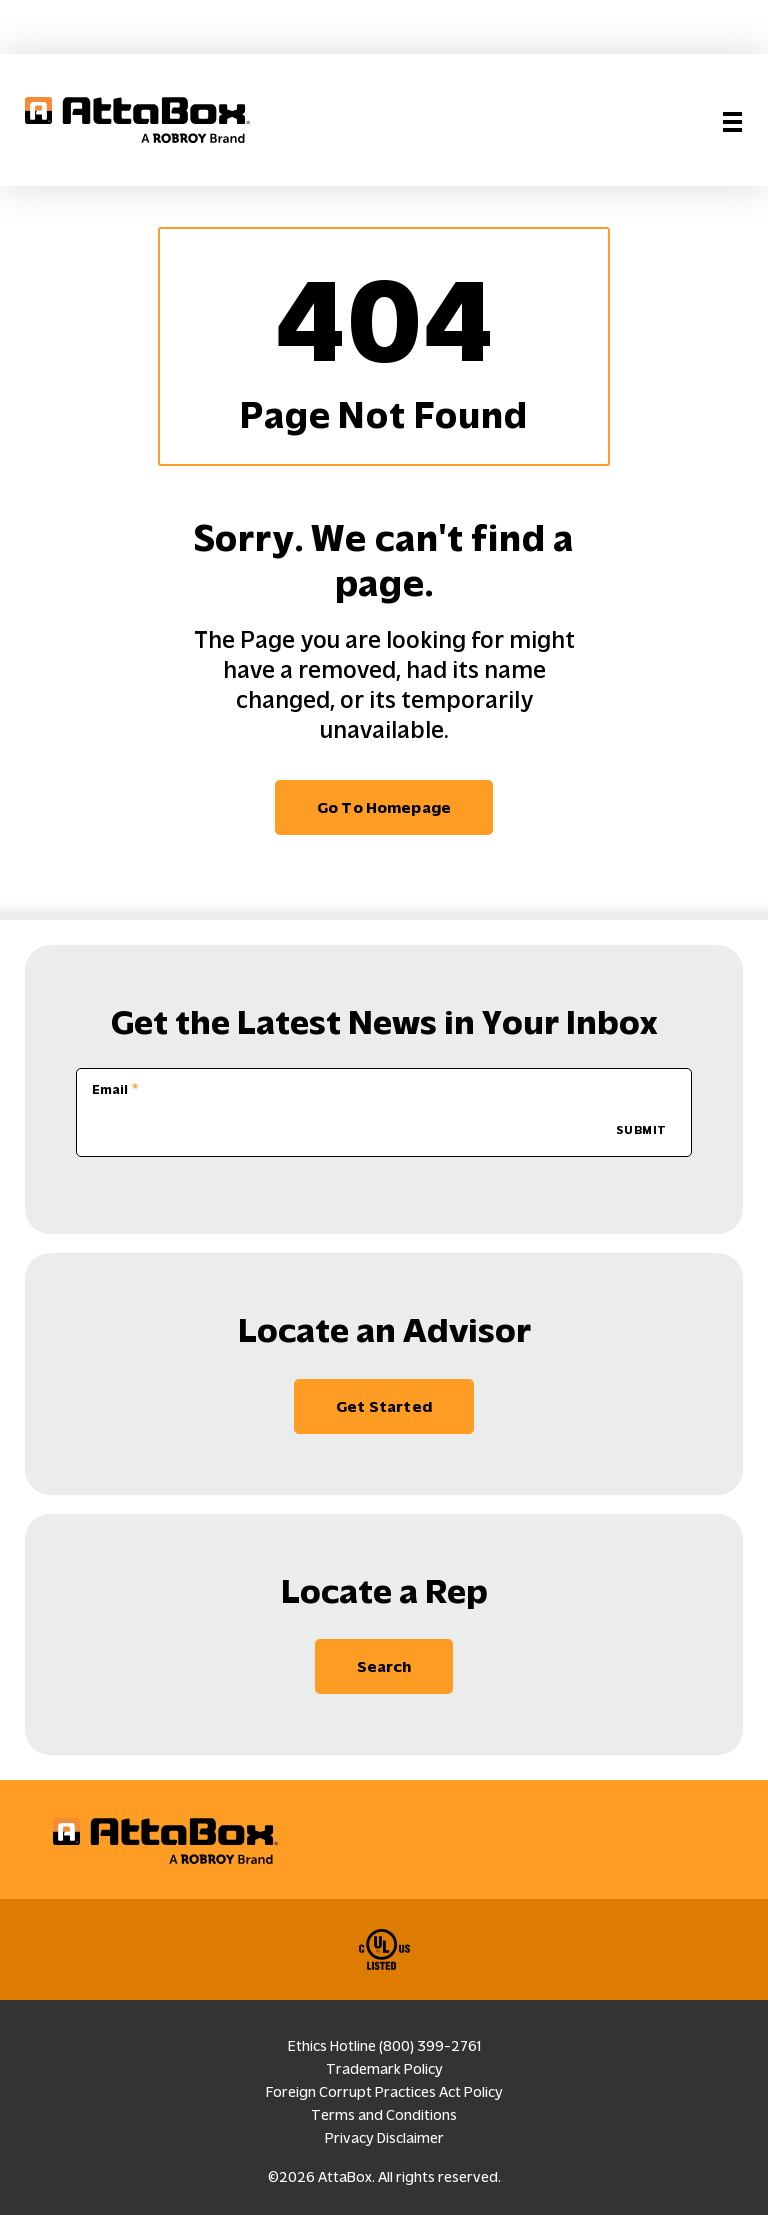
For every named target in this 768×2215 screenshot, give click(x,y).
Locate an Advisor (384, 1330)
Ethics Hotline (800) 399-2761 (384, 2046)
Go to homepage (384, 807)
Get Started (384, 1406)
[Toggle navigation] (732, 120)
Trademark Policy (384, 2069)
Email (110, 1089)
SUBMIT (641, 1130)
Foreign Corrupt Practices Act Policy (384, 2092)
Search (384, 1666)
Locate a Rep (384, 1591)
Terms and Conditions (384, 2115)
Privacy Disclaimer (384, 2138)
